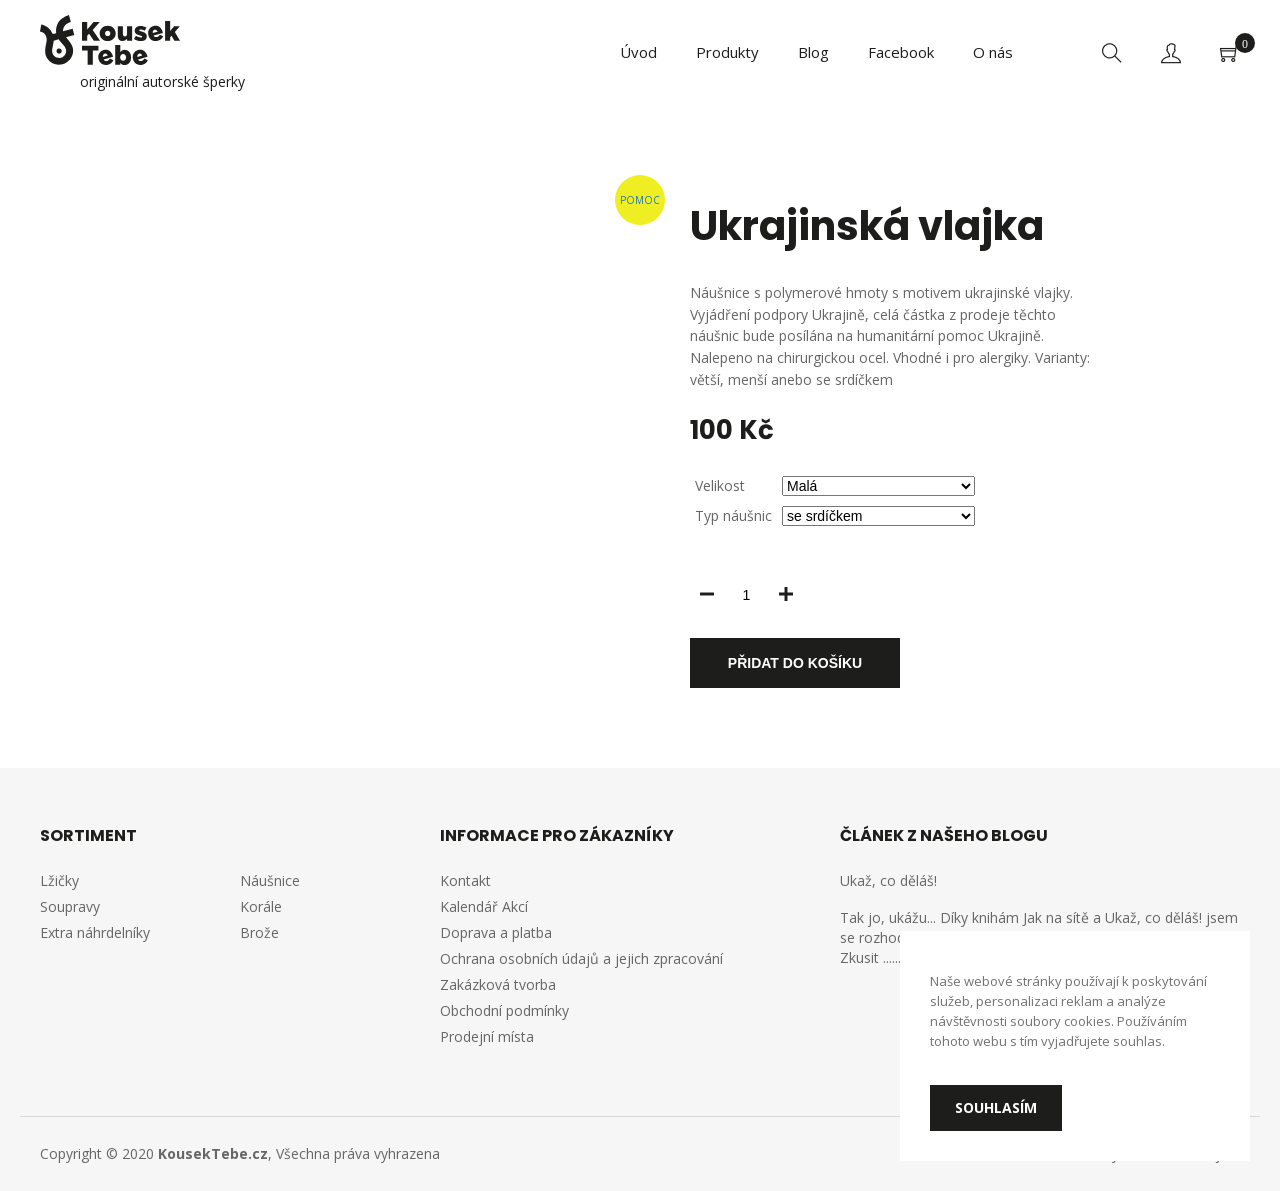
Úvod (638, 52)
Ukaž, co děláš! (888, 880)
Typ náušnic (733, 515)
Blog (813, 52)
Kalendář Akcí (484, 906)
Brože (259, 932)
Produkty (727, 52)
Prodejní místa (487, 1036)
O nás (993, 52)
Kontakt (465, 880)
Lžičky (59, 880)
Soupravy (70, 906)
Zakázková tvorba (498, 984)
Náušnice (270, 880)
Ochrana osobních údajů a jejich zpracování (581, 958)
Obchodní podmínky (504, 1010)
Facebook (901, 52)
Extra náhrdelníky (95, 932)
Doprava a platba (496, 932)
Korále (261, 906)
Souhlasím (996, 1107)
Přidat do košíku (795, 663)
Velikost (720, 485)
